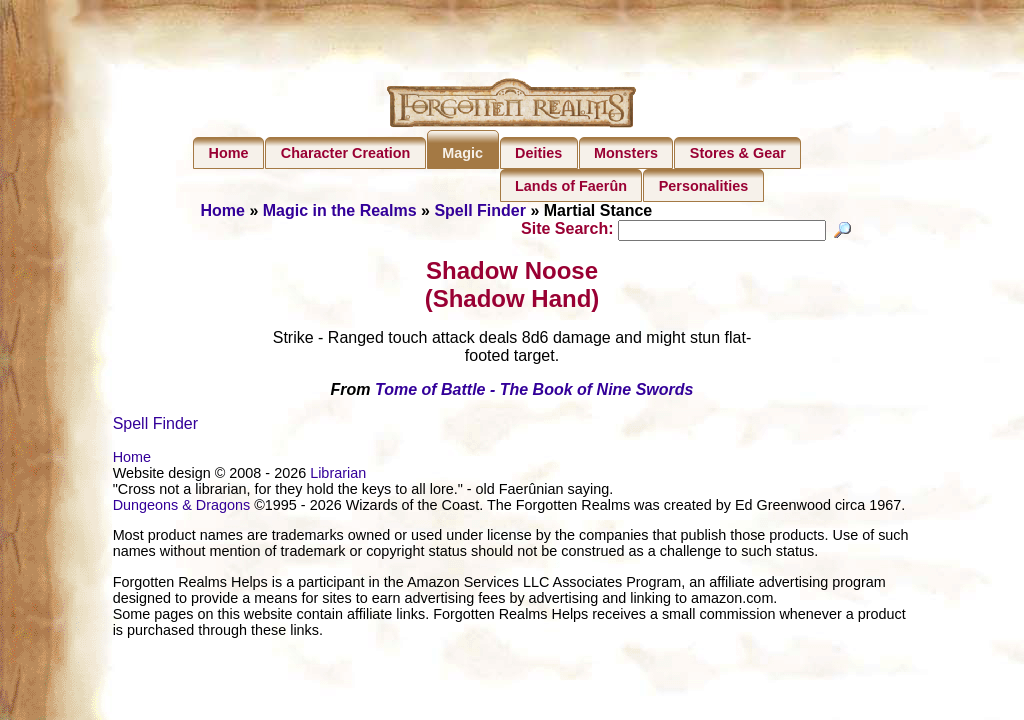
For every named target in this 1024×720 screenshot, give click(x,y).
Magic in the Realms (340, 210)
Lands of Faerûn (571, 186)
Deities (538, 153)
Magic (462, 153)
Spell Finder (480, 210)
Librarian (338, 476)
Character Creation (346, 153)
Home (229, 153)
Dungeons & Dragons (182, 508)
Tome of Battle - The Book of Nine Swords (534, 392)
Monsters (626, 153)
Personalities (704, 186)
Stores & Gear (738, 153)
